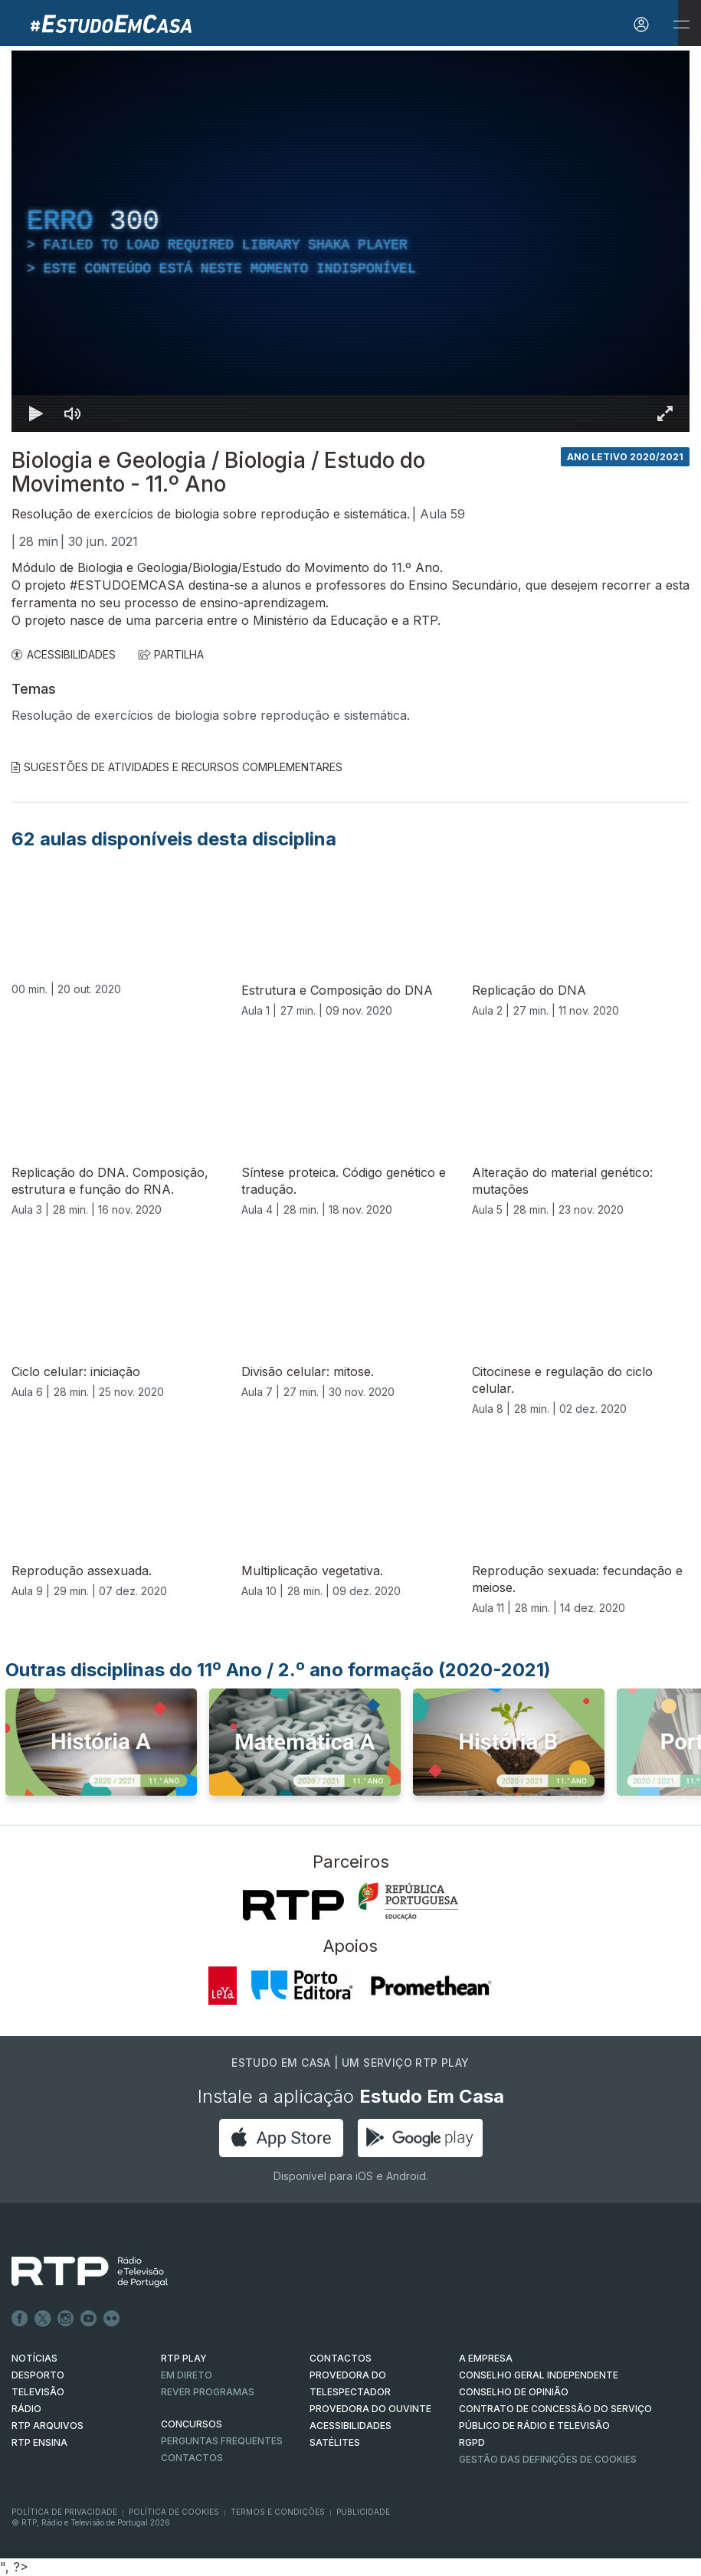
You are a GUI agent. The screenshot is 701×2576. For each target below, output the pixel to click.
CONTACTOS (341, 2358)
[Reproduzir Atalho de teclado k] (36, 413)
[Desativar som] (72, 413)
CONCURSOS (191, 2424)
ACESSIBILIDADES (63, 654)
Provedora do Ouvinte (370, 2408)
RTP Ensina (39, 2442)
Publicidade (363, 2511)
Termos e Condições (278, 2511)
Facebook (19, 2318)
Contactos (192, 2457)
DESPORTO (37, 2375)
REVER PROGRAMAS (207, 2392)
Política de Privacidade (64, 2511)
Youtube (88, 2318)
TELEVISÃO (37, 2392)
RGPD (472, 2442)
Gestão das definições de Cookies (548, 2459)
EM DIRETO (186, 2375)
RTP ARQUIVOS (47, 2425)
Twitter (42, 2318)
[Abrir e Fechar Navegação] (681, 25)
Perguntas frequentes (222, 2441)
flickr (111, 2318)
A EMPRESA (486, 2358)
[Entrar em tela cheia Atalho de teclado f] (665, 413)
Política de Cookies (174, 2511)
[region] (350, 241)
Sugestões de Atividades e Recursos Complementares (176, 766)
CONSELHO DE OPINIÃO (513, 2392)
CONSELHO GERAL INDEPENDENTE (538, 2375)
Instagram (65, 2318)
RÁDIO (26, 2408)
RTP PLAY (184, 2358)
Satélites (335, 2442)
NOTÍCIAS (34, 2358)
